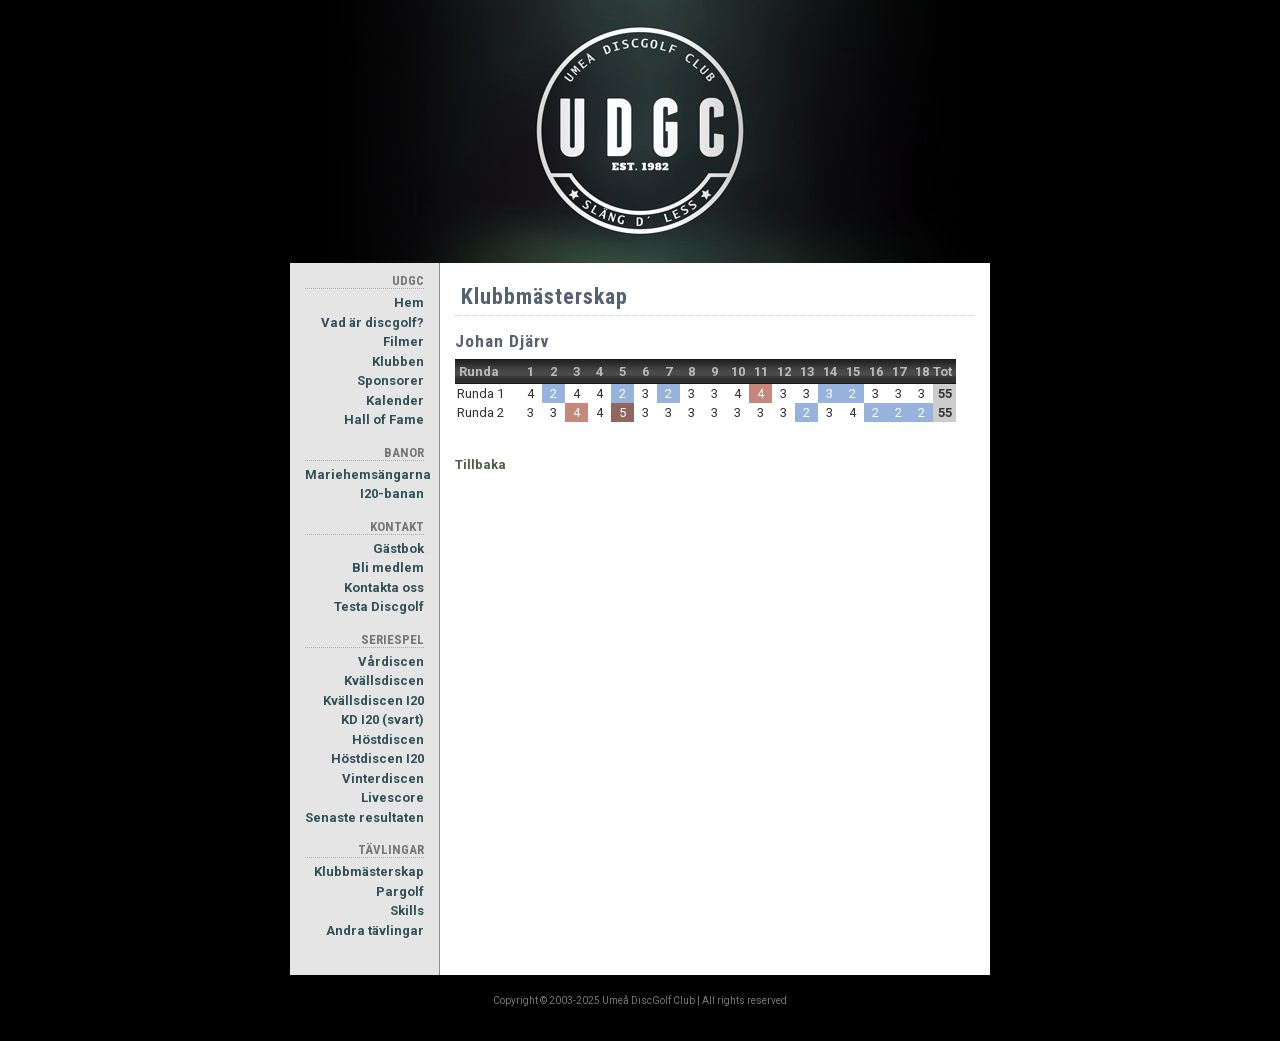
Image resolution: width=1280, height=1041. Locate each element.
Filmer (403, 341)
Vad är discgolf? (372, 322)
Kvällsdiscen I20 (373, 700)
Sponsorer (390, 380)
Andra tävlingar (375, 930)
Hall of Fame (384, 419)
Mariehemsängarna (364, 474)
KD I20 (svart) (382, 719)
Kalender (395, 400)
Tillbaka (480, 464)
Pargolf (400, 891)
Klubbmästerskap (369, 871)
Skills (407, 910)
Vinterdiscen (383, 778)
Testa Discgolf (379, 606)
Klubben (398, 361)
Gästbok (398, 548)
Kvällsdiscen (384, 680)
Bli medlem (388, 567)
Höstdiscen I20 (377, 758)
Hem (409, 302)
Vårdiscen (391, 661)
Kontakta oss (384, 587)
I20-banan (392, 493)
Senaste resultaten (364, 817)
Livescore (392, 797)
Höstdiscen (388, 739)
